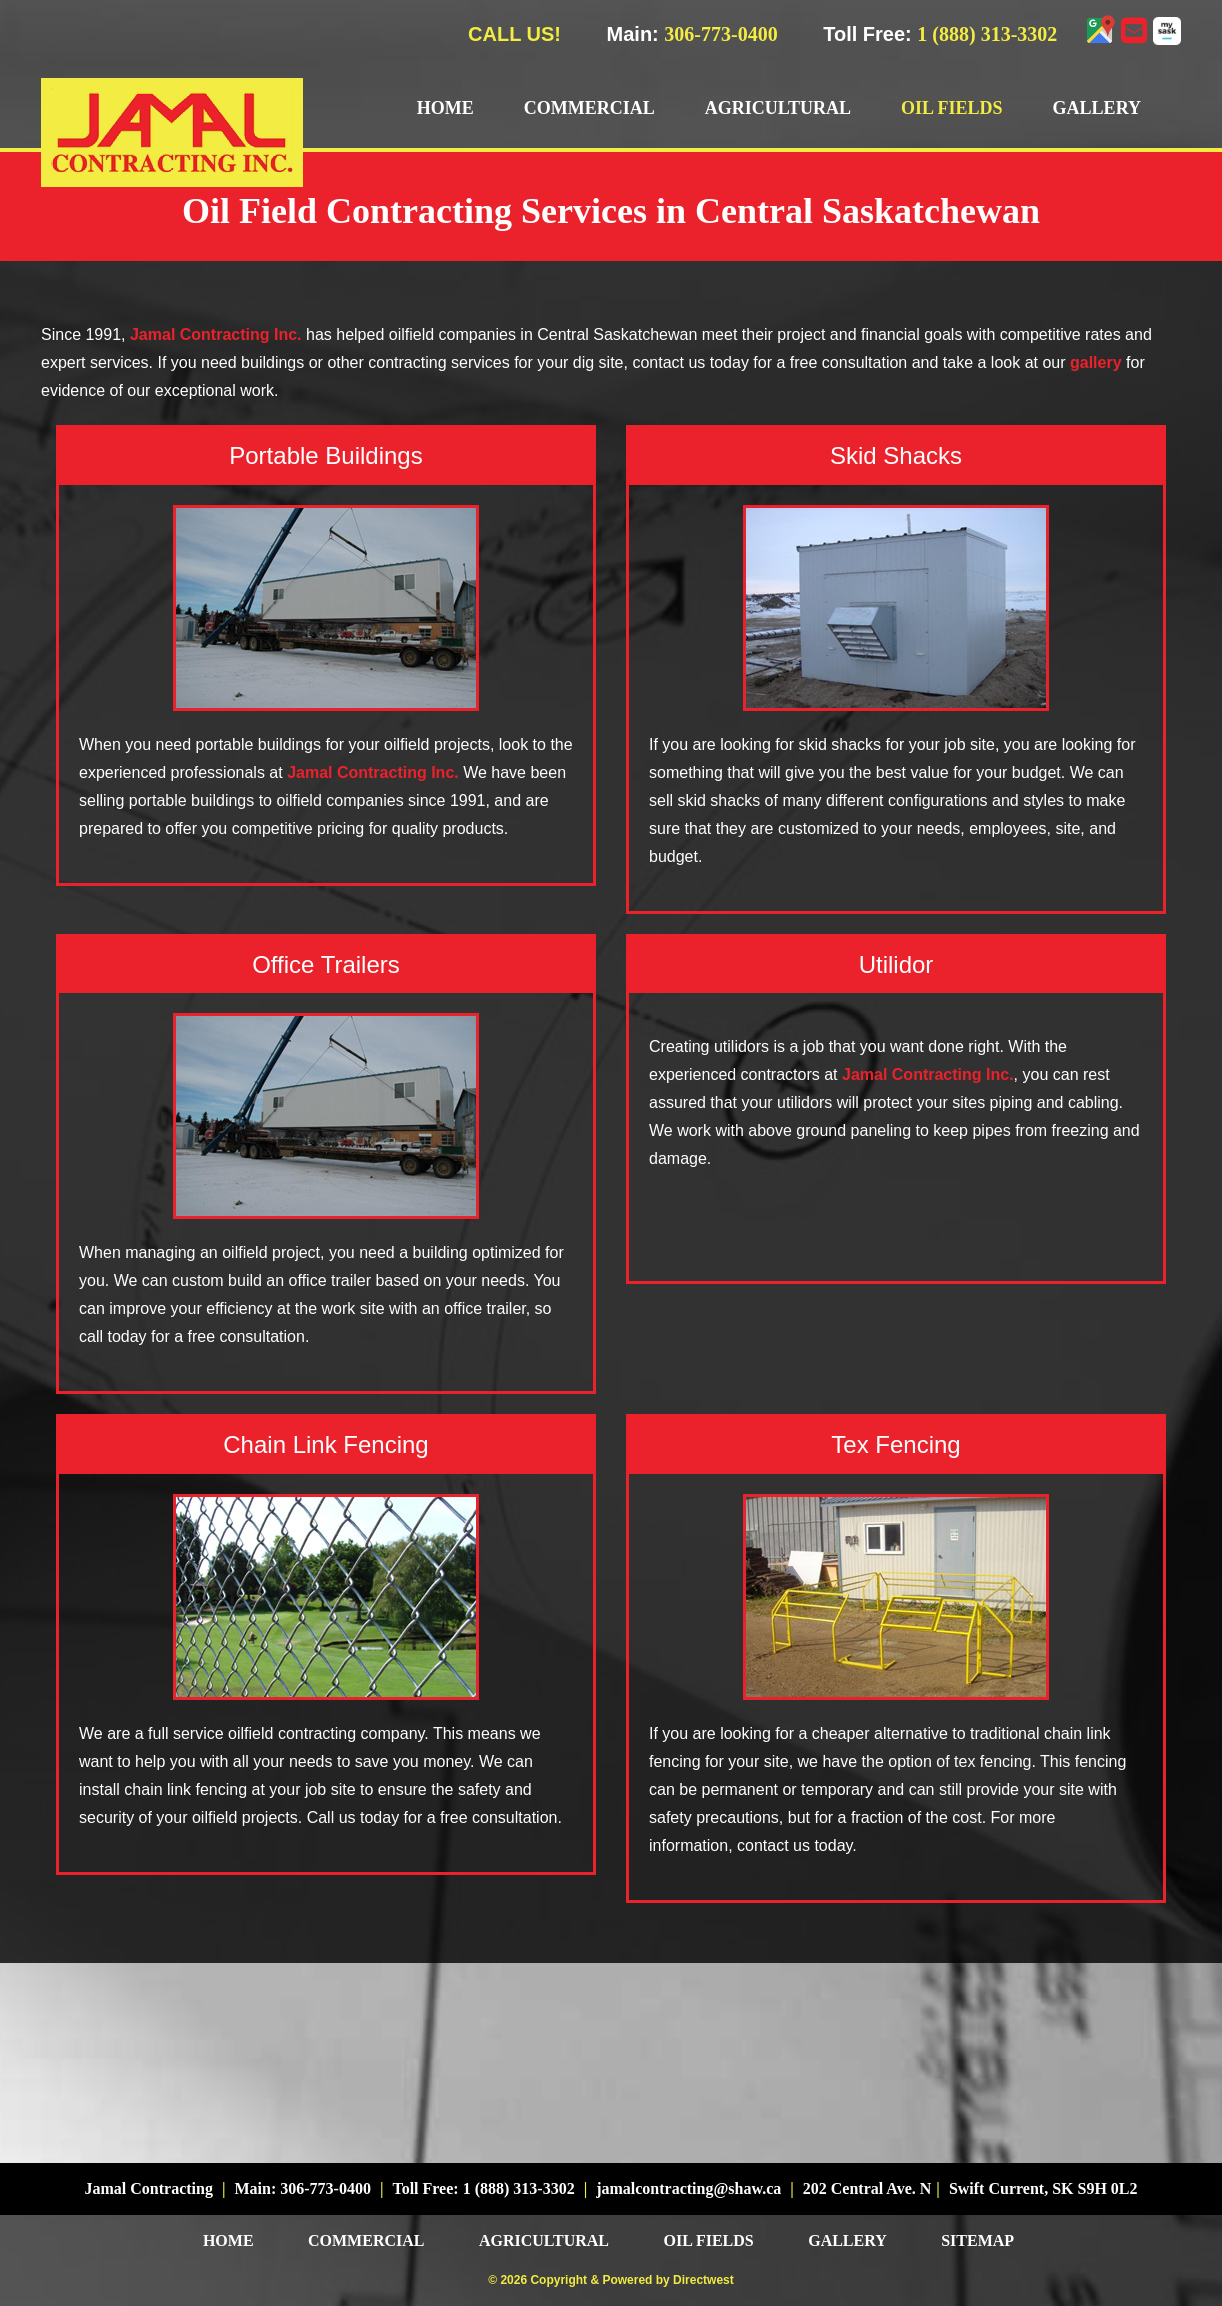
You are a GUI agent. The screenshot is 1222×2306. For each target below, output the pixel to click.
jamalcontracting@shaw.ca (688, 2188)
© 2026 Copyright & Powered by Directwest (611, 2280)
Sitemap (977, 2240)
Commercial (589, 108)
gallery (1096, 362)
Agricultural (778, 108)
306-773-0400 (720, 34)
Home (445, 108)
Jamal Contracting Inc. (216, 334)
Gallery (1097, 108)
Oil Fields (952, 108)
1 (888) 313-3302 (987, 34)
